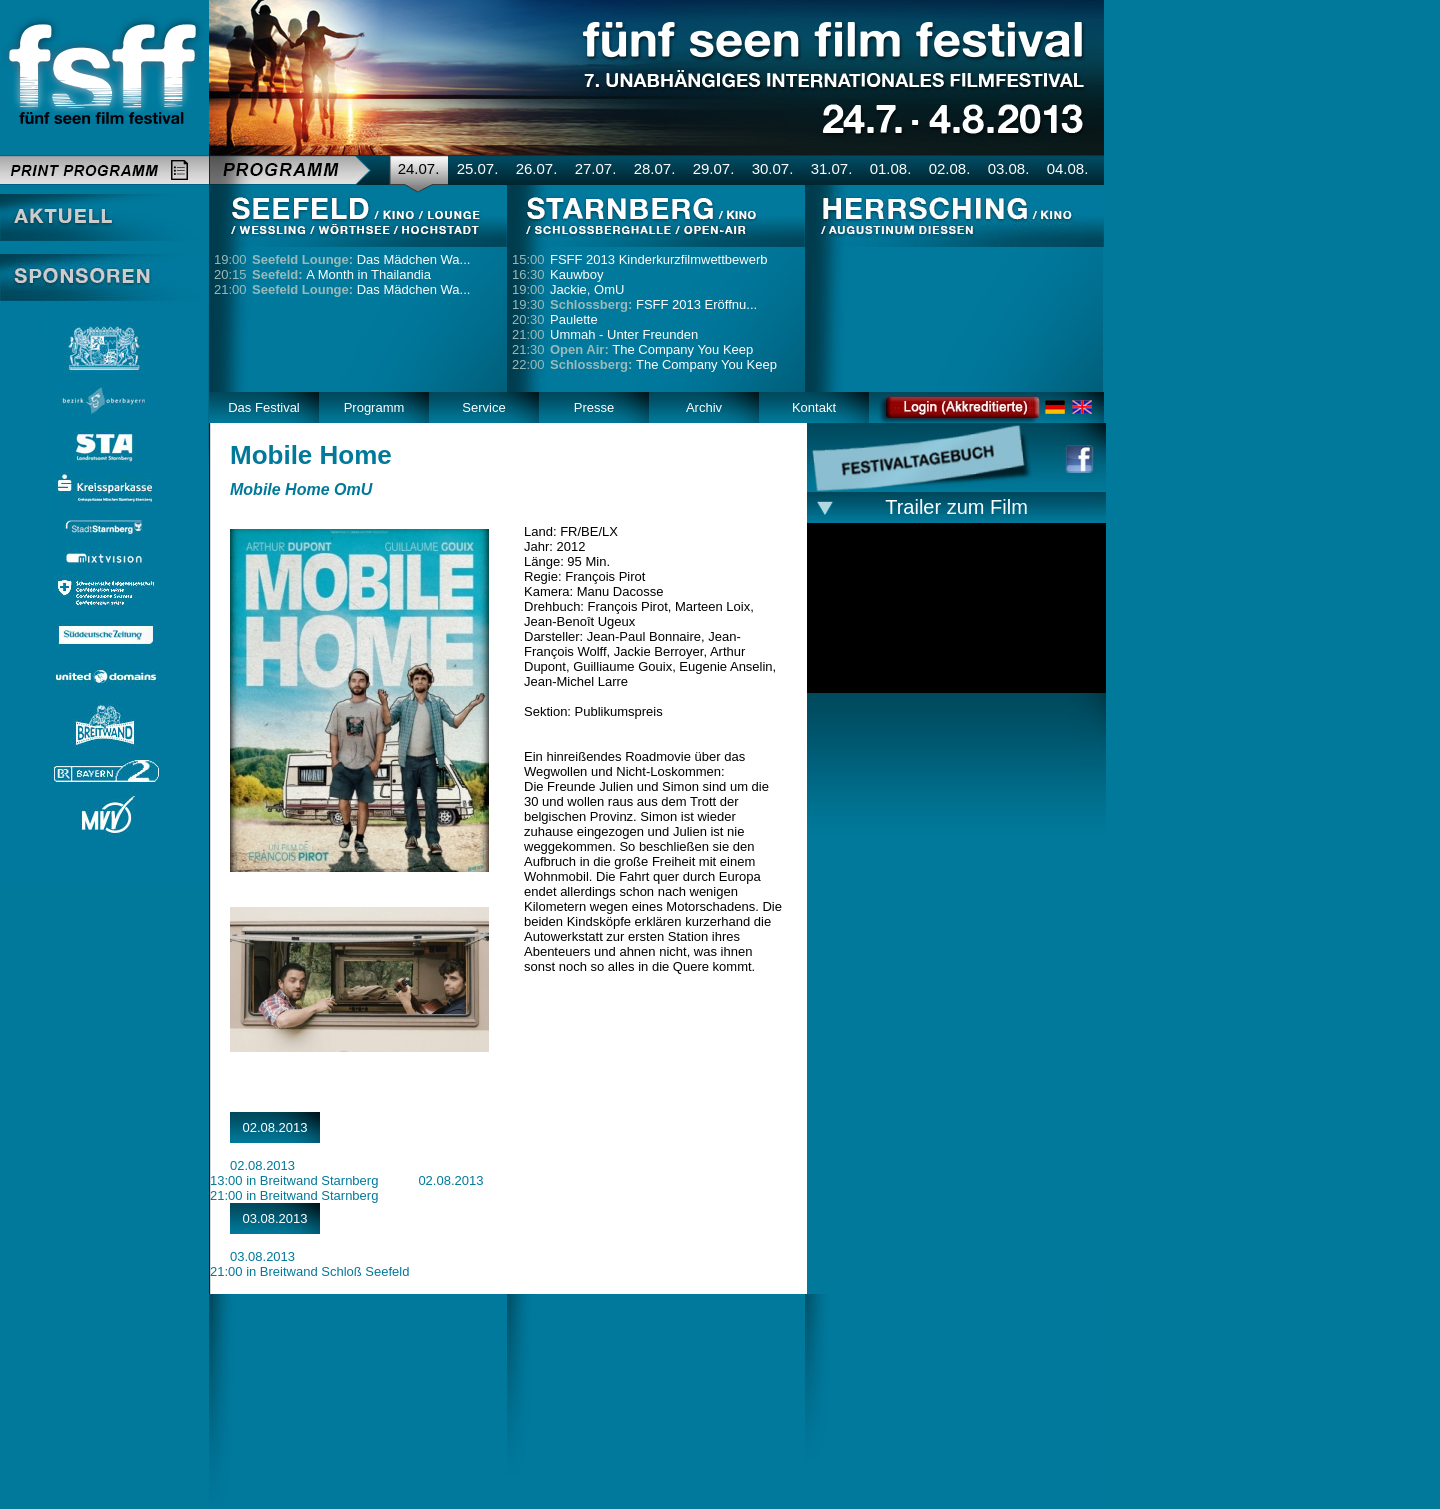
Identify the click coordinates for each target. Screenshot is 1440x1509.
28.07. (655, 168)
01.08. (891, 168)
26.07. (537, 168)
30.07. (773, 168)
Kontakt (814, 407)
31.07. (832, 168)
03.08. (1009, 168)
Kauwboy (576, 274)
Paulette (574, 319)
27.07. (596, 168)
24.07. (419, 168)
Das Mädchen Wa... (361, 259)
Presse (594, 407)
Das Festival (264, 407)
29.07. (714, 168)
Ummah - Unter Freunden (624, 334)
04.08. (1068, 168)
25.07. (478, 168)
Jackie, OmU (587, 289)
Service (483, 407)
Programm (374, 407)
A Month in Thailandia (341, 274)
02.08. (950, 168)
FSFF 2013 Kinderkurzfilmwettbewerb (658, 259)
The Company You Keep (651, 349)
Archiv (704, 407)
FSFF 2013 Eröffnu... (653, 304)
